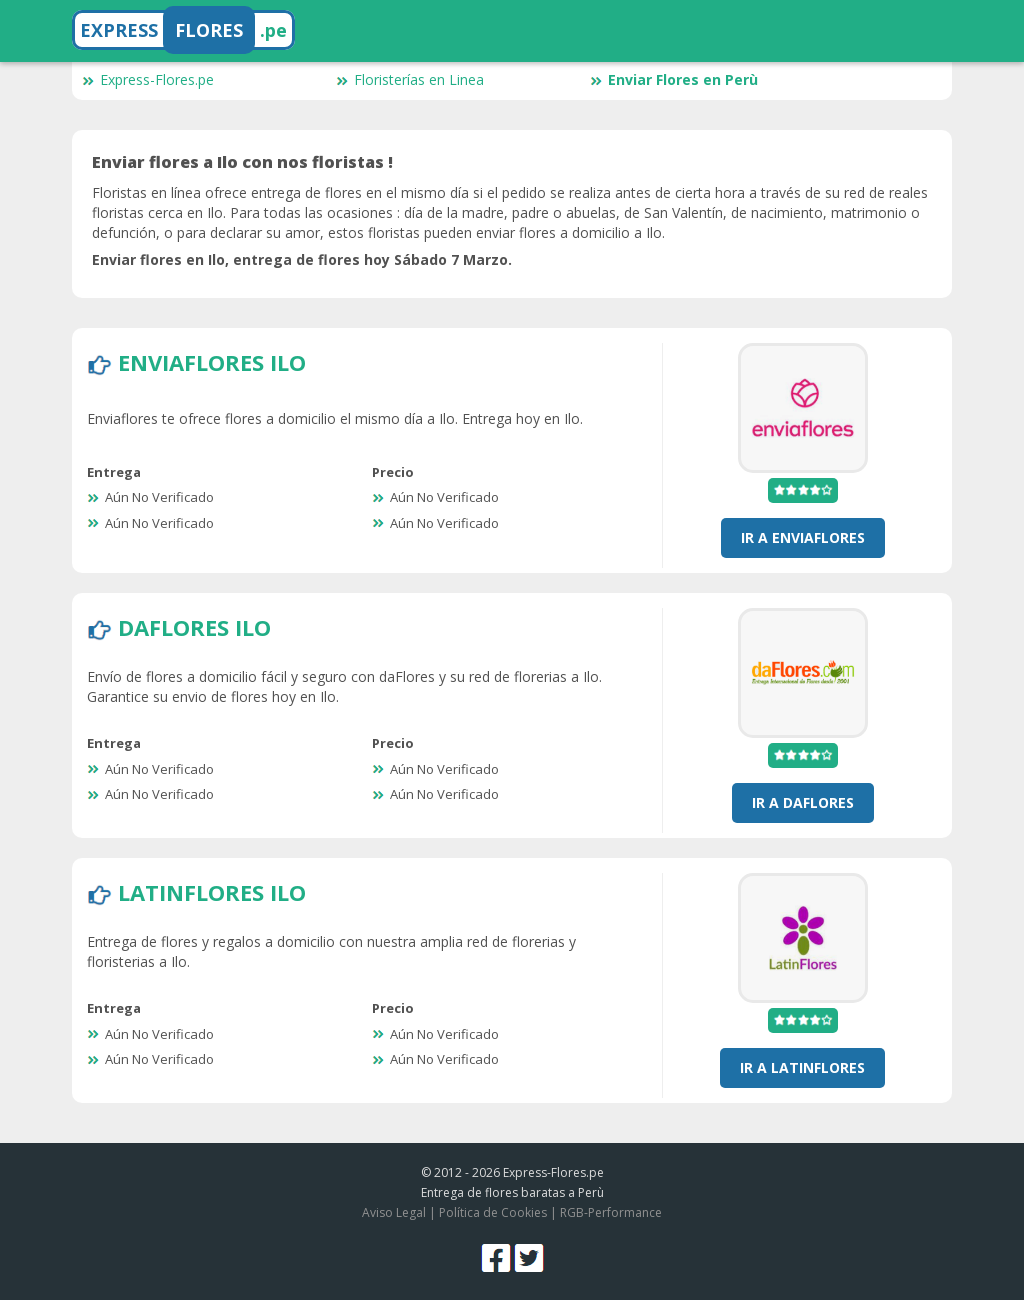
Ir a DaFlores (803, 802)
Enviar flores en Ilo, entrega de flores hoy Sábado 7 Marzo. (302, 259)
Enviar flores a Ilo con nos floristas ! (242, 162)
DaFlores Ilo (194, 627)
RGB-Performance (611, 1212)
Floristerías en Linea (410, 79)
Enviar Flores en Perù (674, 79)
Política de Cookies (493, 1212)
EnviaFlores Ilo (212, 362)
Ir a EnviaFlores (803, 537)
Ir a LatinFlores (802, 1067)
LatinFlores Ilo (212, 892)
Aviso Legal (394, 1212)
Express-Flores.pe (148, 79)
